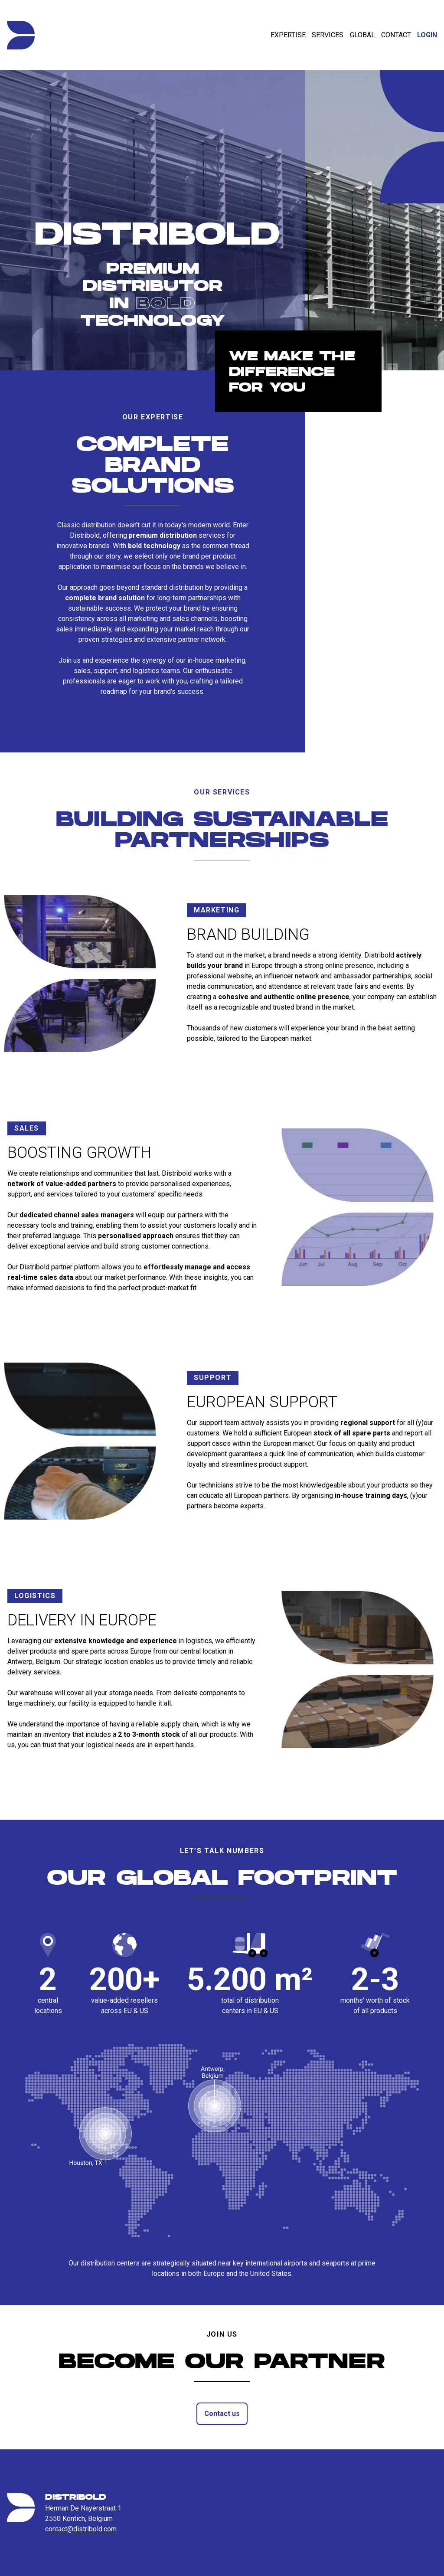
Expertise (288, 35)
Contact (396, 35)
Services (327, 35)
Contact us (222, 2419)
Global (362, 35)
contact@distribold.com (81, 2529)
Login (427, 35)
